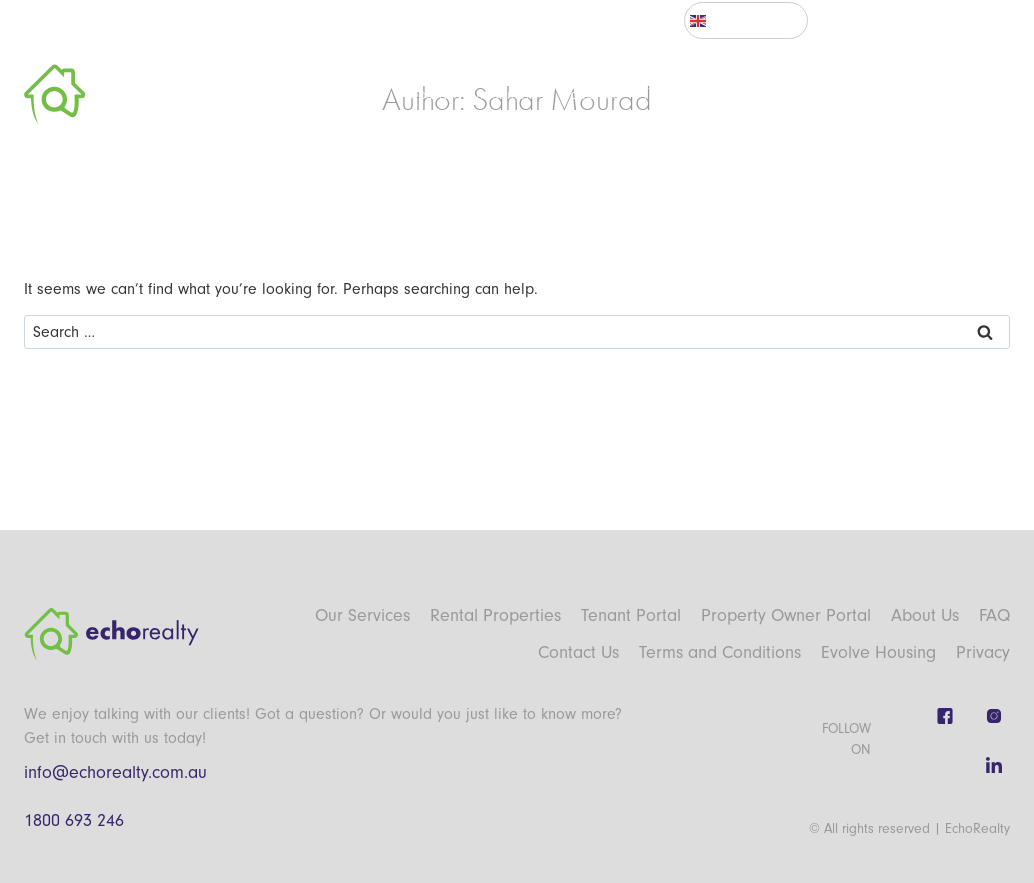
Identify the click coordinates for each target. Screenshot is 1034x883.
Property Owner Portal (786, 615)
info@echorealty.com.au (115, 772)
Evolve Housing (878, 652)
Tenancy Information (703, 94)
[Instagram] (994, 716)
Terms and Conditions (720, 652)
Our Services (362, 615)
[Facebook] (945, 716)
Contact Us (964, 94)
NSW (856, 19)
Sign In (968, 19)
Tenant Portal (610, 19)
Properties (589, 94)
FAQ (994, 615)
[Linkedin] (994, 765)
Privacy (983, 652)
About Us (348, 94)
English (721, 20)
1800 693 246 (74, 820)
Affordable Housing (848, 94)
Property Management (468, 94)
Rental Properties (495, 615)
